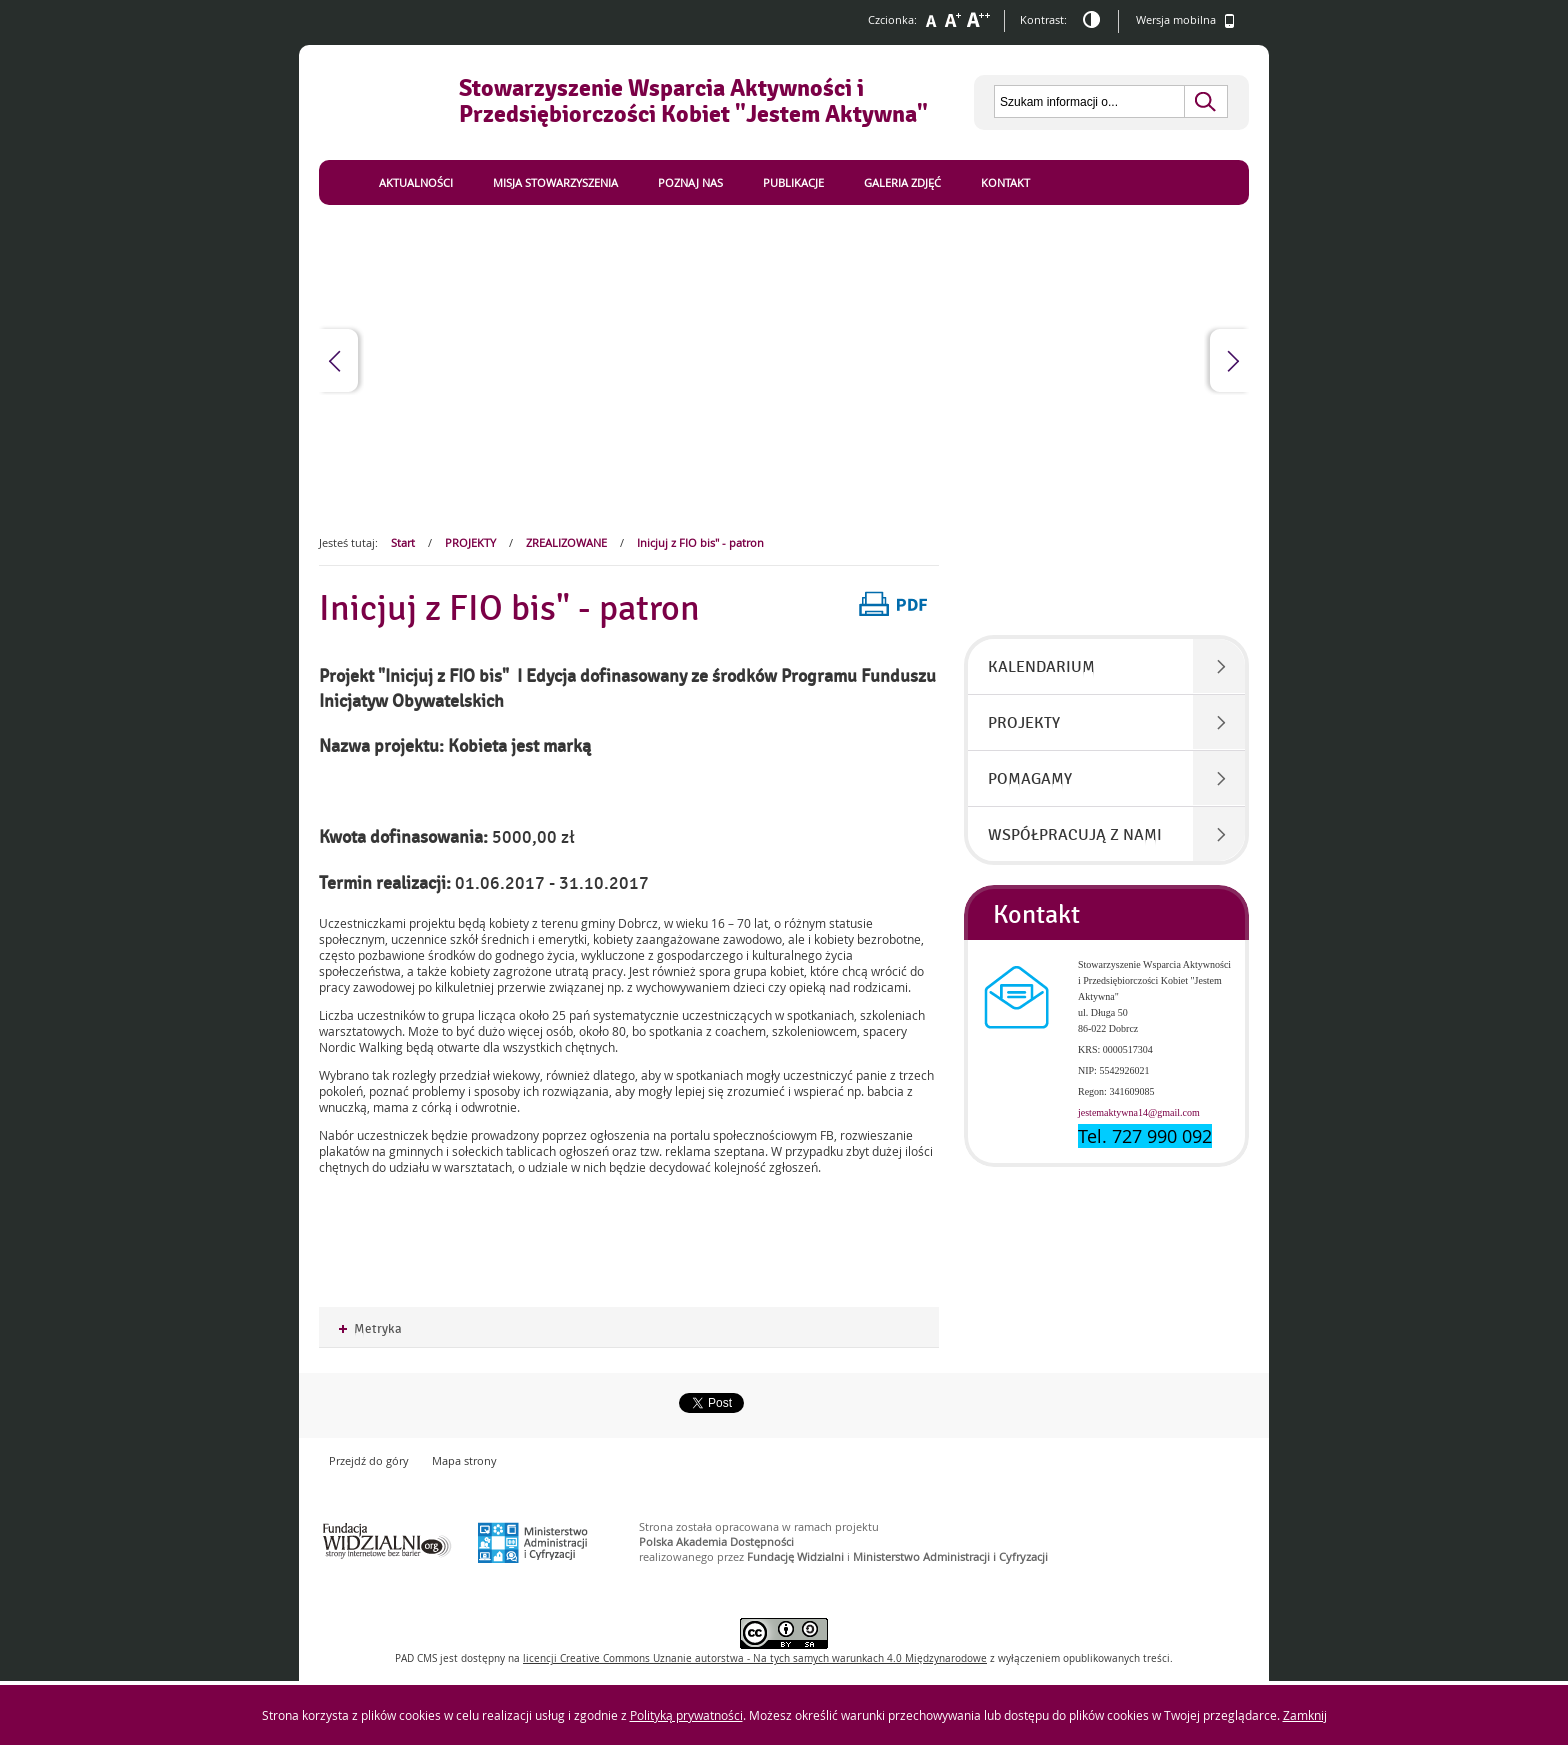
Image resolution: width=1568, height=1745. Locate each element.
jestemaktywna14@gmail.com (1139, 1112)
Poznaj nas (690, 182)
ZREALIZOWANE (566, 542)
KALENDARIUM (1041, 667)
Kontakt (1005, 182)
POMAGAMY (1030, 779)
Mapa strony (464, 1460)
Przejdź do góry (369, 1460)
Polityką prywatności (686, 1715)
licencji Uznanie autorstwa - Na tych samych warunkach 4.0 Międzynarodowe (755, 1658)
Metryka (370, 1329)
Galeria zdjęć (902, 182)
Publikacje (793, 182)
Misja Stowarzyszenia (555, 182)
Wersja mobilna (1185, 21)
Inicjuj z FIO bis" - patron (700, 542)
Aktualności (416, 182)
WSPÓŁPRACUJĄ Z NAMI (1075, 835)
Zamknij (1305, 1715)
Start (403, 542)
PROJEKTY (470, 542)
